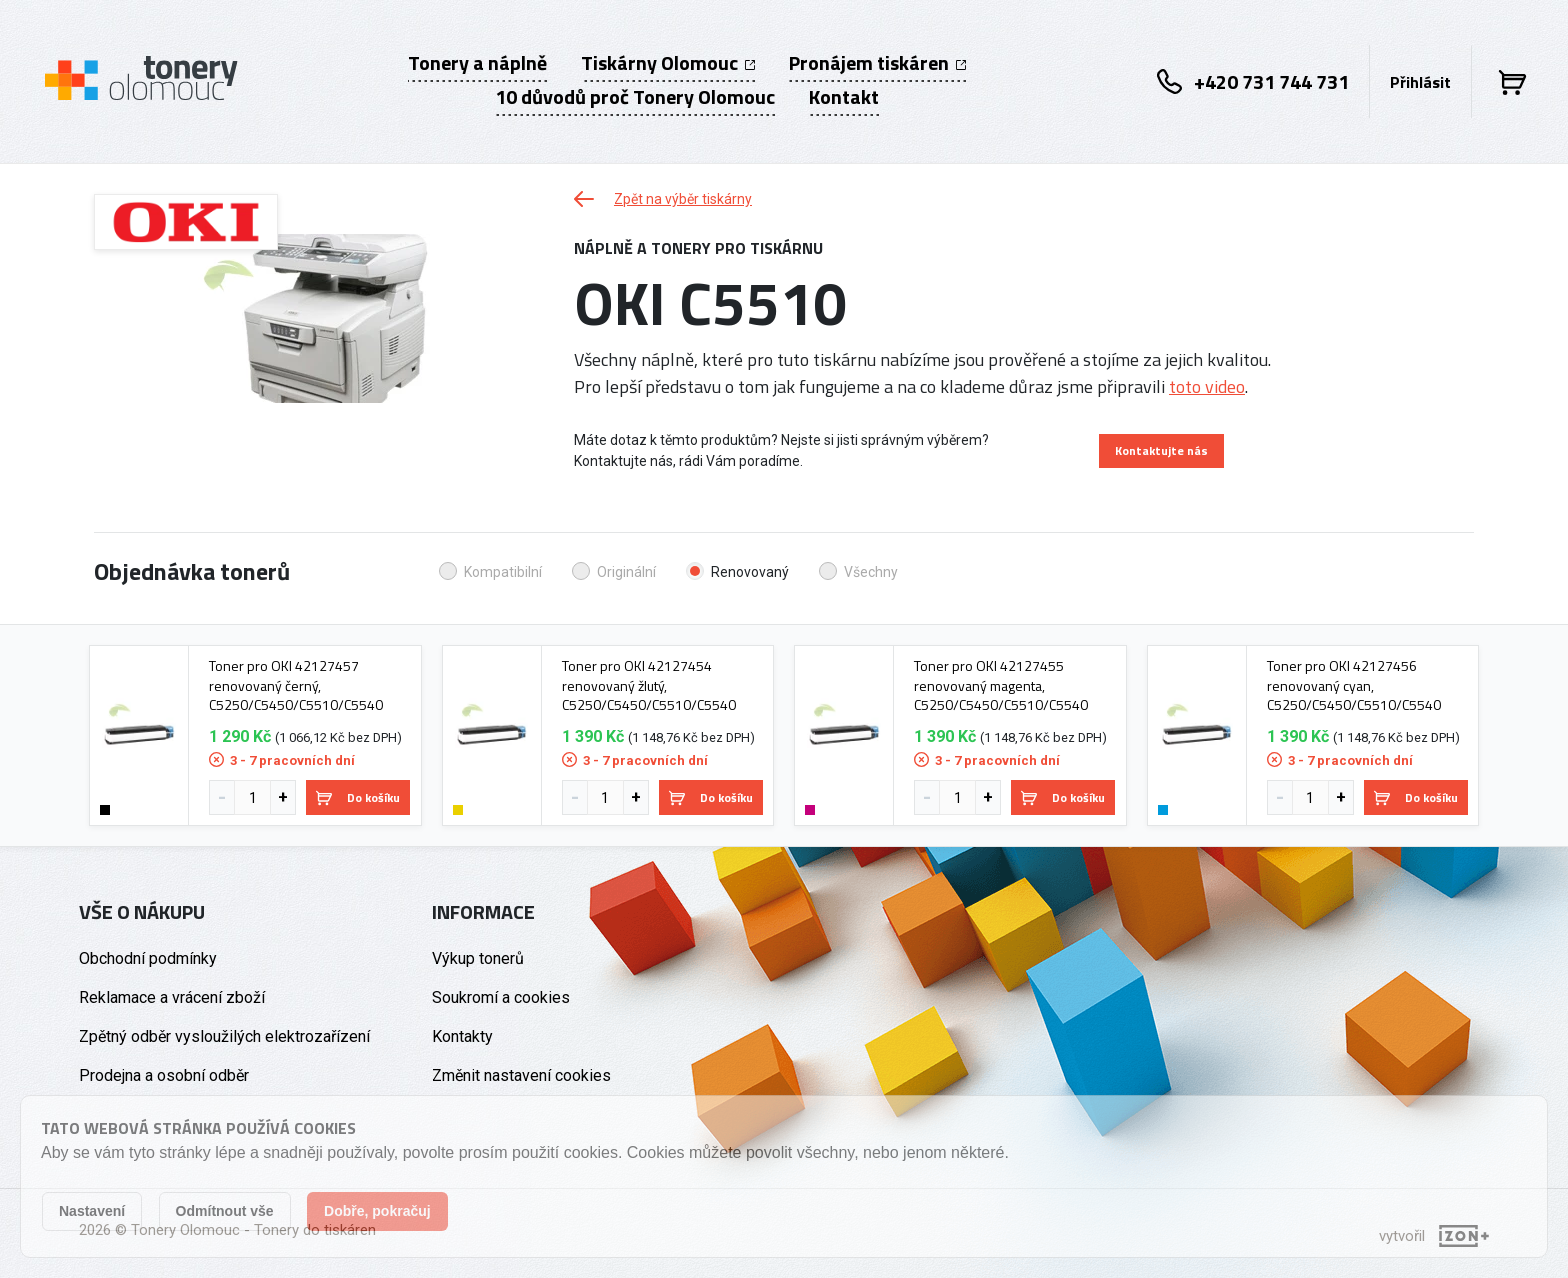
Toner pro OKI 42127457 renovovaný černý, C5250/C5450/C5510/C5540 (296, 685)
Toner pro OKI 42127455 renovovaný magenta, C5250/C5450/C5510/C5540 (1001, 685)
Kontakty (462, 1036)
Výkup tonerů (478, 958)
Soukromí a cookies (501, 997)
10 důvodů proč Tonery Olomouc (635, 97)
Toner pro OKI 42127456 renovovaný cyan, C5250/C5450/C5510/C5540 (1354, 685)
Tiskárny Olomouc (668, 63)
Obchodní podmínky (148, 958)
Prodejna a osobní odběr (164, 1075)
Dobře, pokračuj (377, 1211)
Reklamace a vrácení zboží (172, 997)
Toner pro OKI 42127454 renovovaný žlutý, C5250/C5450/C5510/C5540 (649, 685)
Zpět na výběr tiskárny (663, 199)
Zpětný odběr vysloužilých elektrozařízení (224, 1036)
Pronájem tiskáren (877, 63)
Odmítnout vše (225, 1211)
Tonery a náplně (477, 63)
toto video (1207, 386)
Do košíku (358, 797)
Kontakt (844, 97)
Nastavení (92, 1211)
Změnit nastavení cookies (521, 1075)
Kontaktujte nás (1161, 450)
